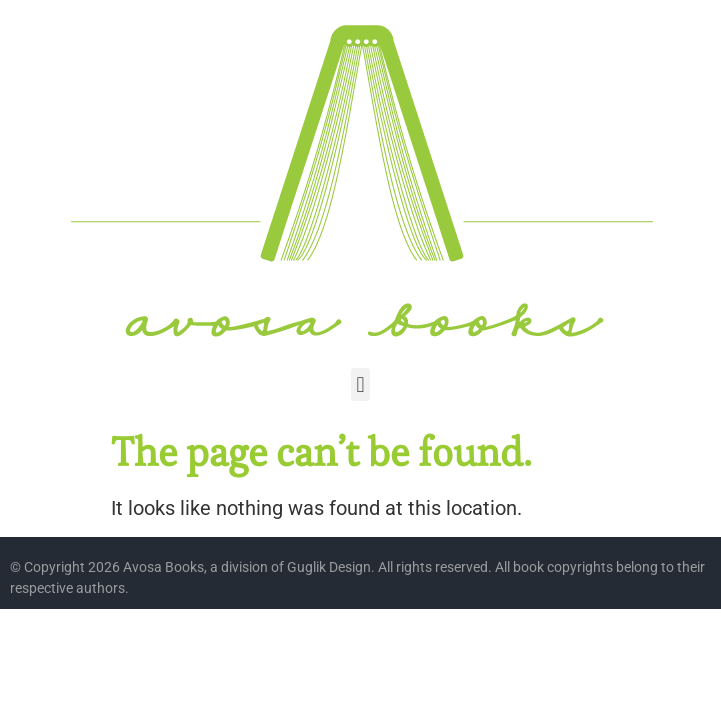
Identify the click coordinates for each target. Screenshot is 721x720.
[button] (360, 384)
